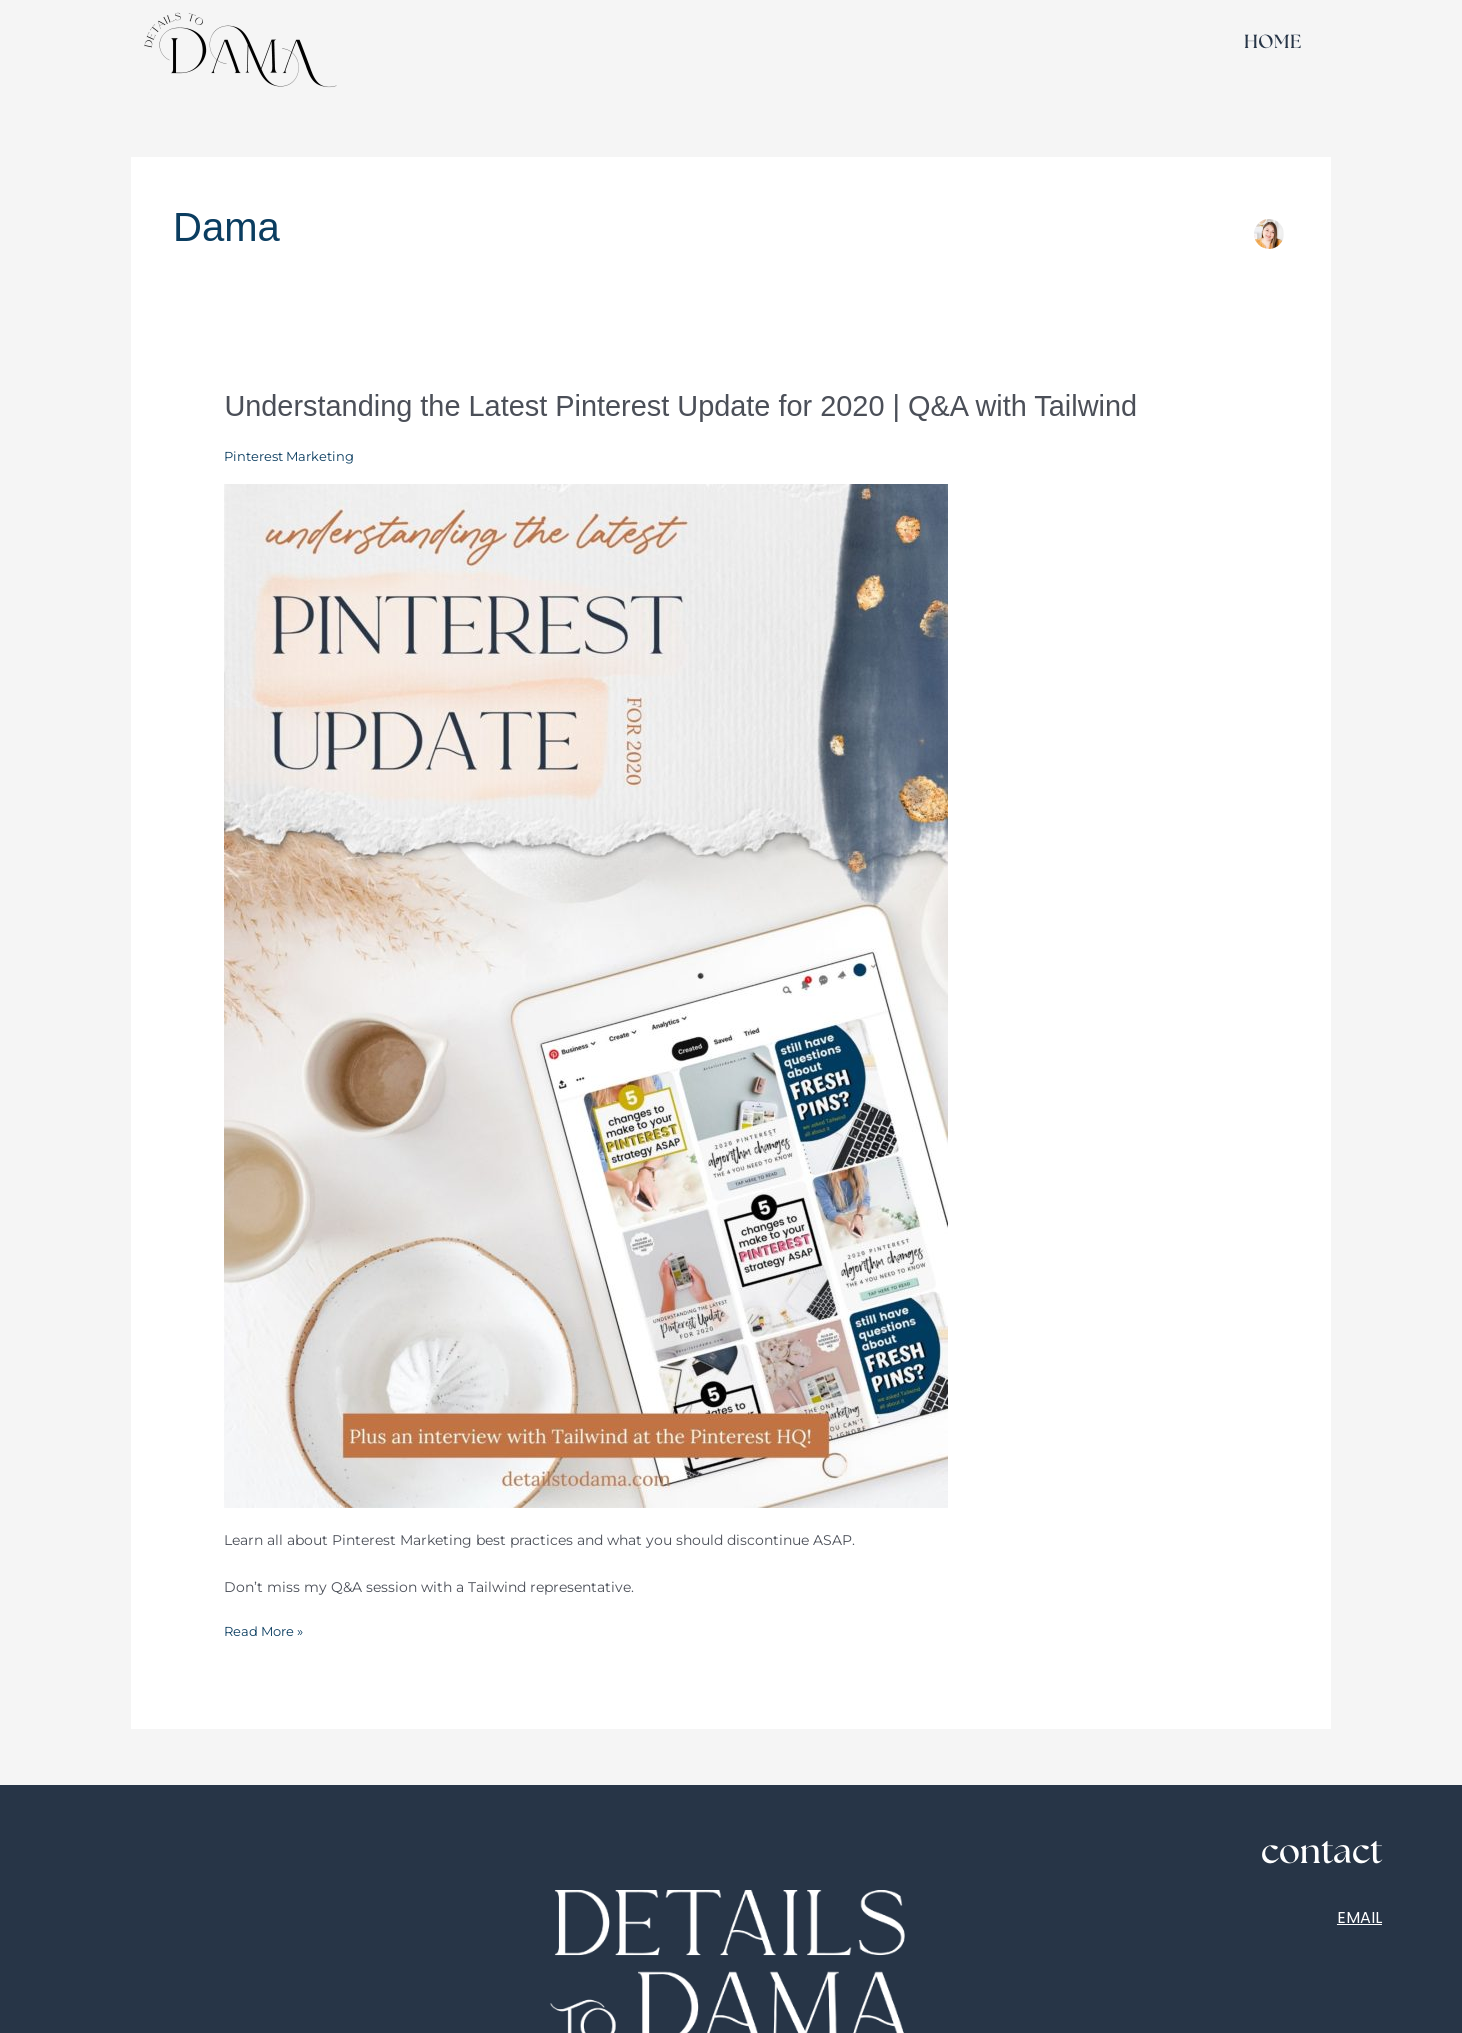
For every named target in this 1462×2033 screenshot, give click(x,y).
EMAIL (1359, 1916)
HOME (1272, 42)
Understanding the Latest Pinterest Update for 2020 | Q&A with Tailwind (698, 405)
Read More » (267, 1630)
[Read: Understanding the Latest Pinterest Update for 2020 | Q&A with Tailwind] (586, 994)
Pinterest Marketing (294, 456)
